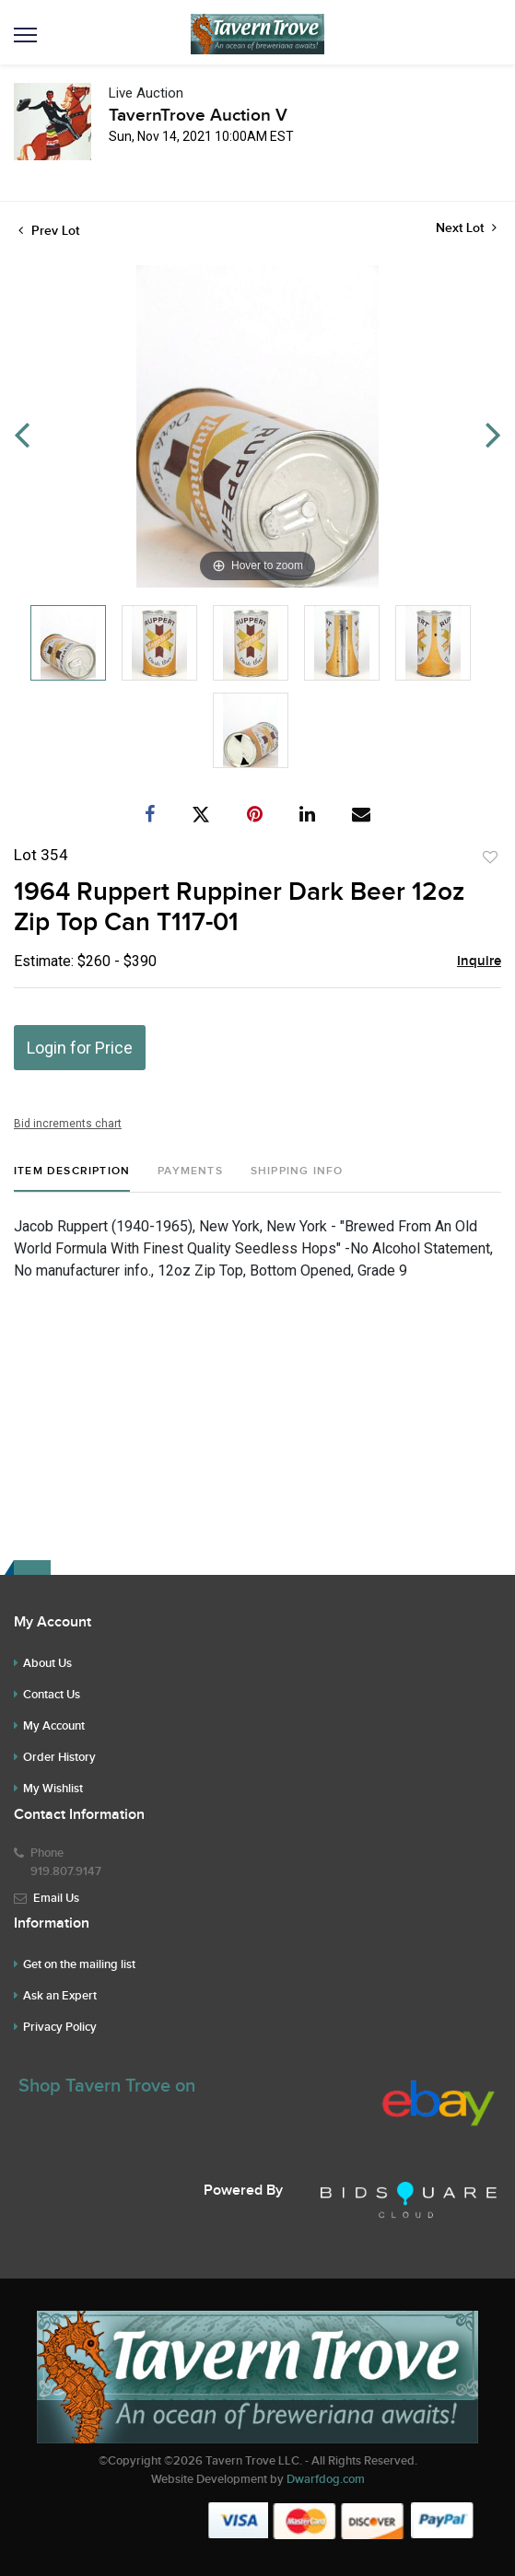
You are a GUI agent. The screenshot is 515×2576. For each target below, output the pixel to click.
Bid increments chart (68, 1123)
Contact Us (51, 1694)
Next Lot (466, 228)
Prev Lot (48, 231)
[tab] (72, 1178)
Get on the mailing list (79, 1964)
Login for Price (80, 1047)
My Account (54, 1726)
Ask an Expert (60, 1995)
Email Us (56, 1898)
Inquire (479, 961)
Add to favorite (490, 857)
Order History (59, 1757)
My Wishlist (53, 1788)
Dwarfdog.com (326, 2479)
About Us (47, 1663)
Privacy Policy (60, 2027)
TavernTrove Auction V (198, 115)
